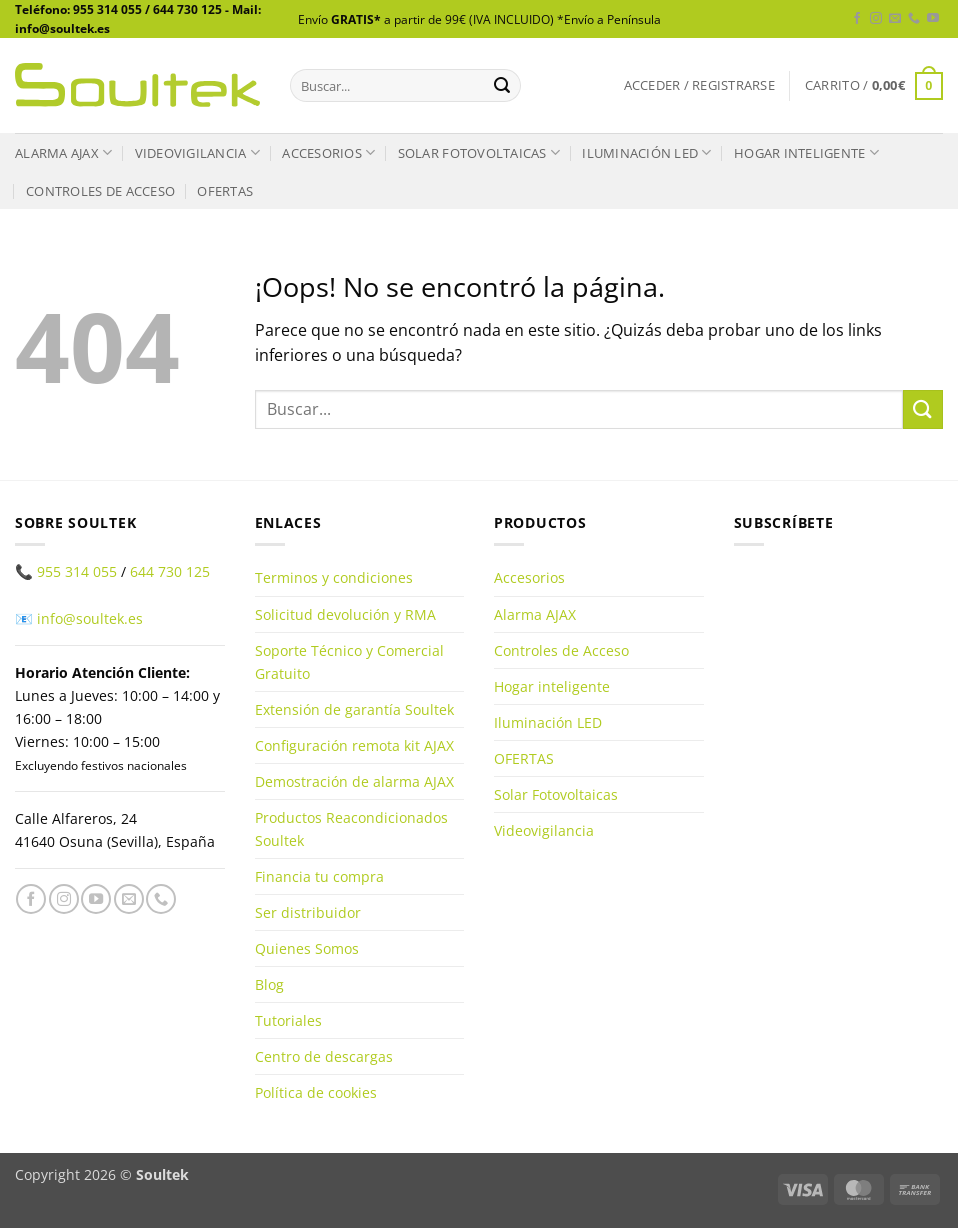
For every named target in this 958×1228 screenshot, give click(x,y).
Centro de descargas (324, 1056)
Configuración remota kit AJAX (354, 745)
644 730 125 (170, 571)
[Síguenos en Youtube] (933, 19)
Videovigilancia (197, 152)
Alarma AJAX (63, 152)
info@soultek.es (90, 618)
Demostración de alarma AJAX (354, 781)
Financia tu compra (319, 876)
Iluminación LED (646, 152)
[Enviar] (502, 86)
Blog (269, 984)
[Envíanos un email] (895, 19)
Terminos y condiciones (334, 577)
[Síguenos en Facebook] (857, 19)
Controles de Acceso (100, 191)
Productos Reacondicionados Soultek (351, 829)
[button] (699, 85)
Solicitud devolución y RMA (345, 614)
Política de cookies (316, 1092)
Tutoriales (288, 1020)
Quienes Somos (307, 948)
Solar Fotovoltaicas (479, 152)
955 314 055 (77, 571)
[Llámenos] (914, 19)
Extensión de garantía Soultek (354, 709)
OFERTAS (225, 191)
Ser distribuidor (308, 912)
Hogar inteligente (806, 152)
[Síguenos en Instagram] (876, 19)
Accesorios (328, 152)
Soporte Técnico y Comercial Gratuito (349, 662)
